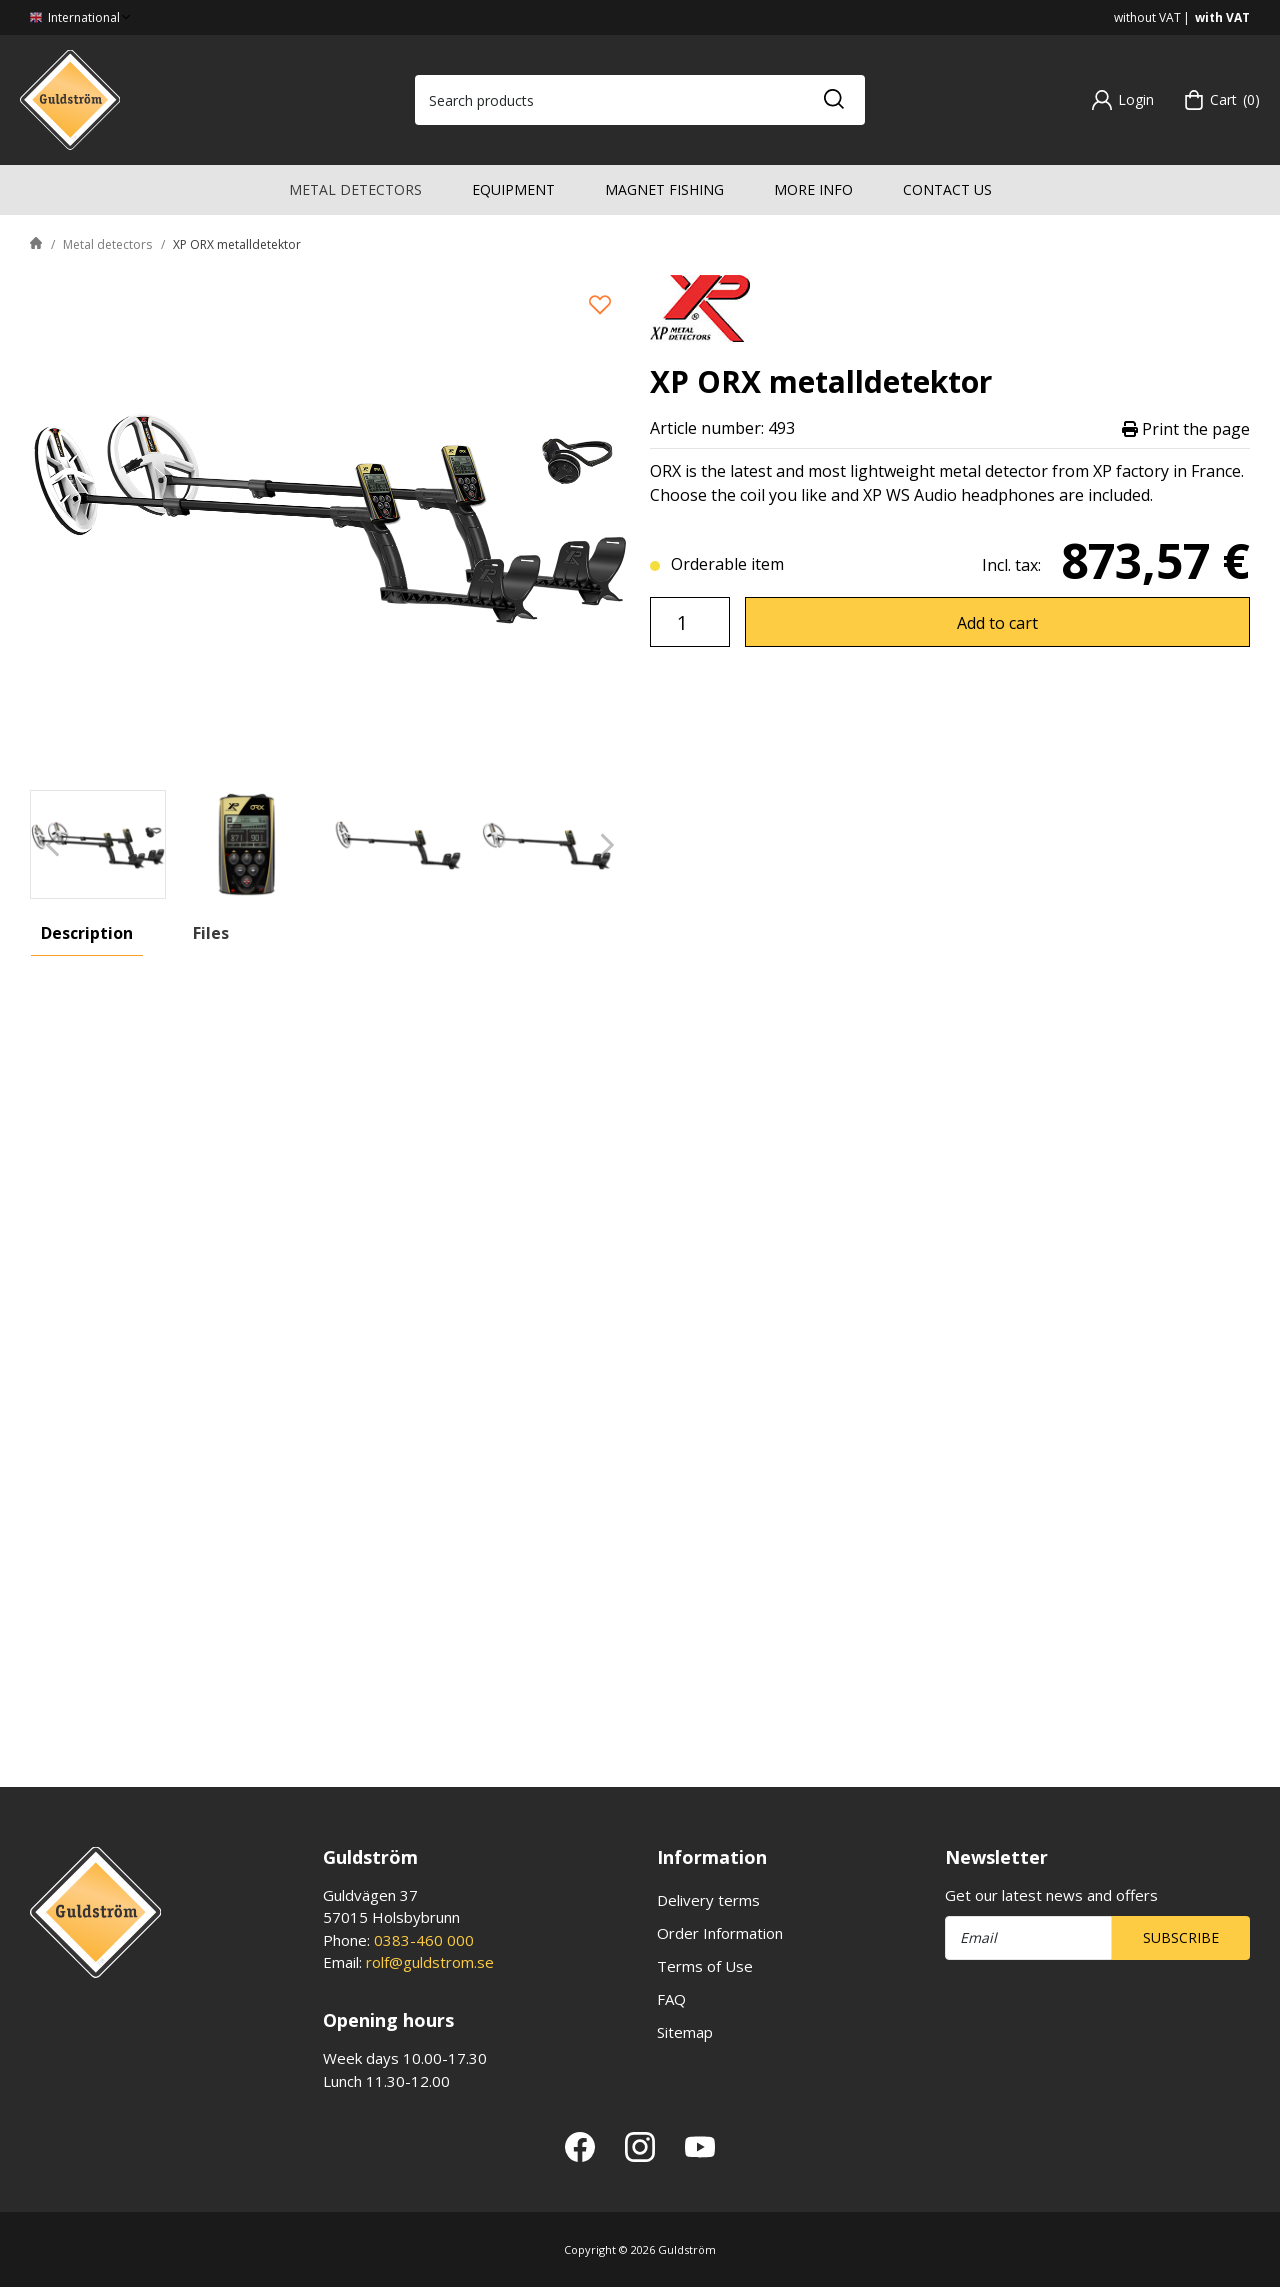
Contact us (947, 189)
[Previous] (52, 844)
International (82, 17)
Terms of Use (705, 1966)
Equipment (513, 189)
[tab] (98, 844)
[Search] (833, 100)
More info (813, 189)
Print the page (1186, 428)
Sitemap (685, 2032)
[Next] (607, 844)
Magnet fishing (664, 189)
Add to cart (997, 623)
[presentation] (98, 844)
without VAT (1147, 17)
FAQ (671, 1999)
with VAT (1222, 17)
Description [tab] (87, 933)
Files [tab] (211, 933)
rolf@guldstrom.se (430, 1962)
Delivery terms (708, 1900)
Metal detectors (355, 189)
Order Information (720, 1933)
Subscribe (1181, 1937)
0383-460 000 (424, 1940)
